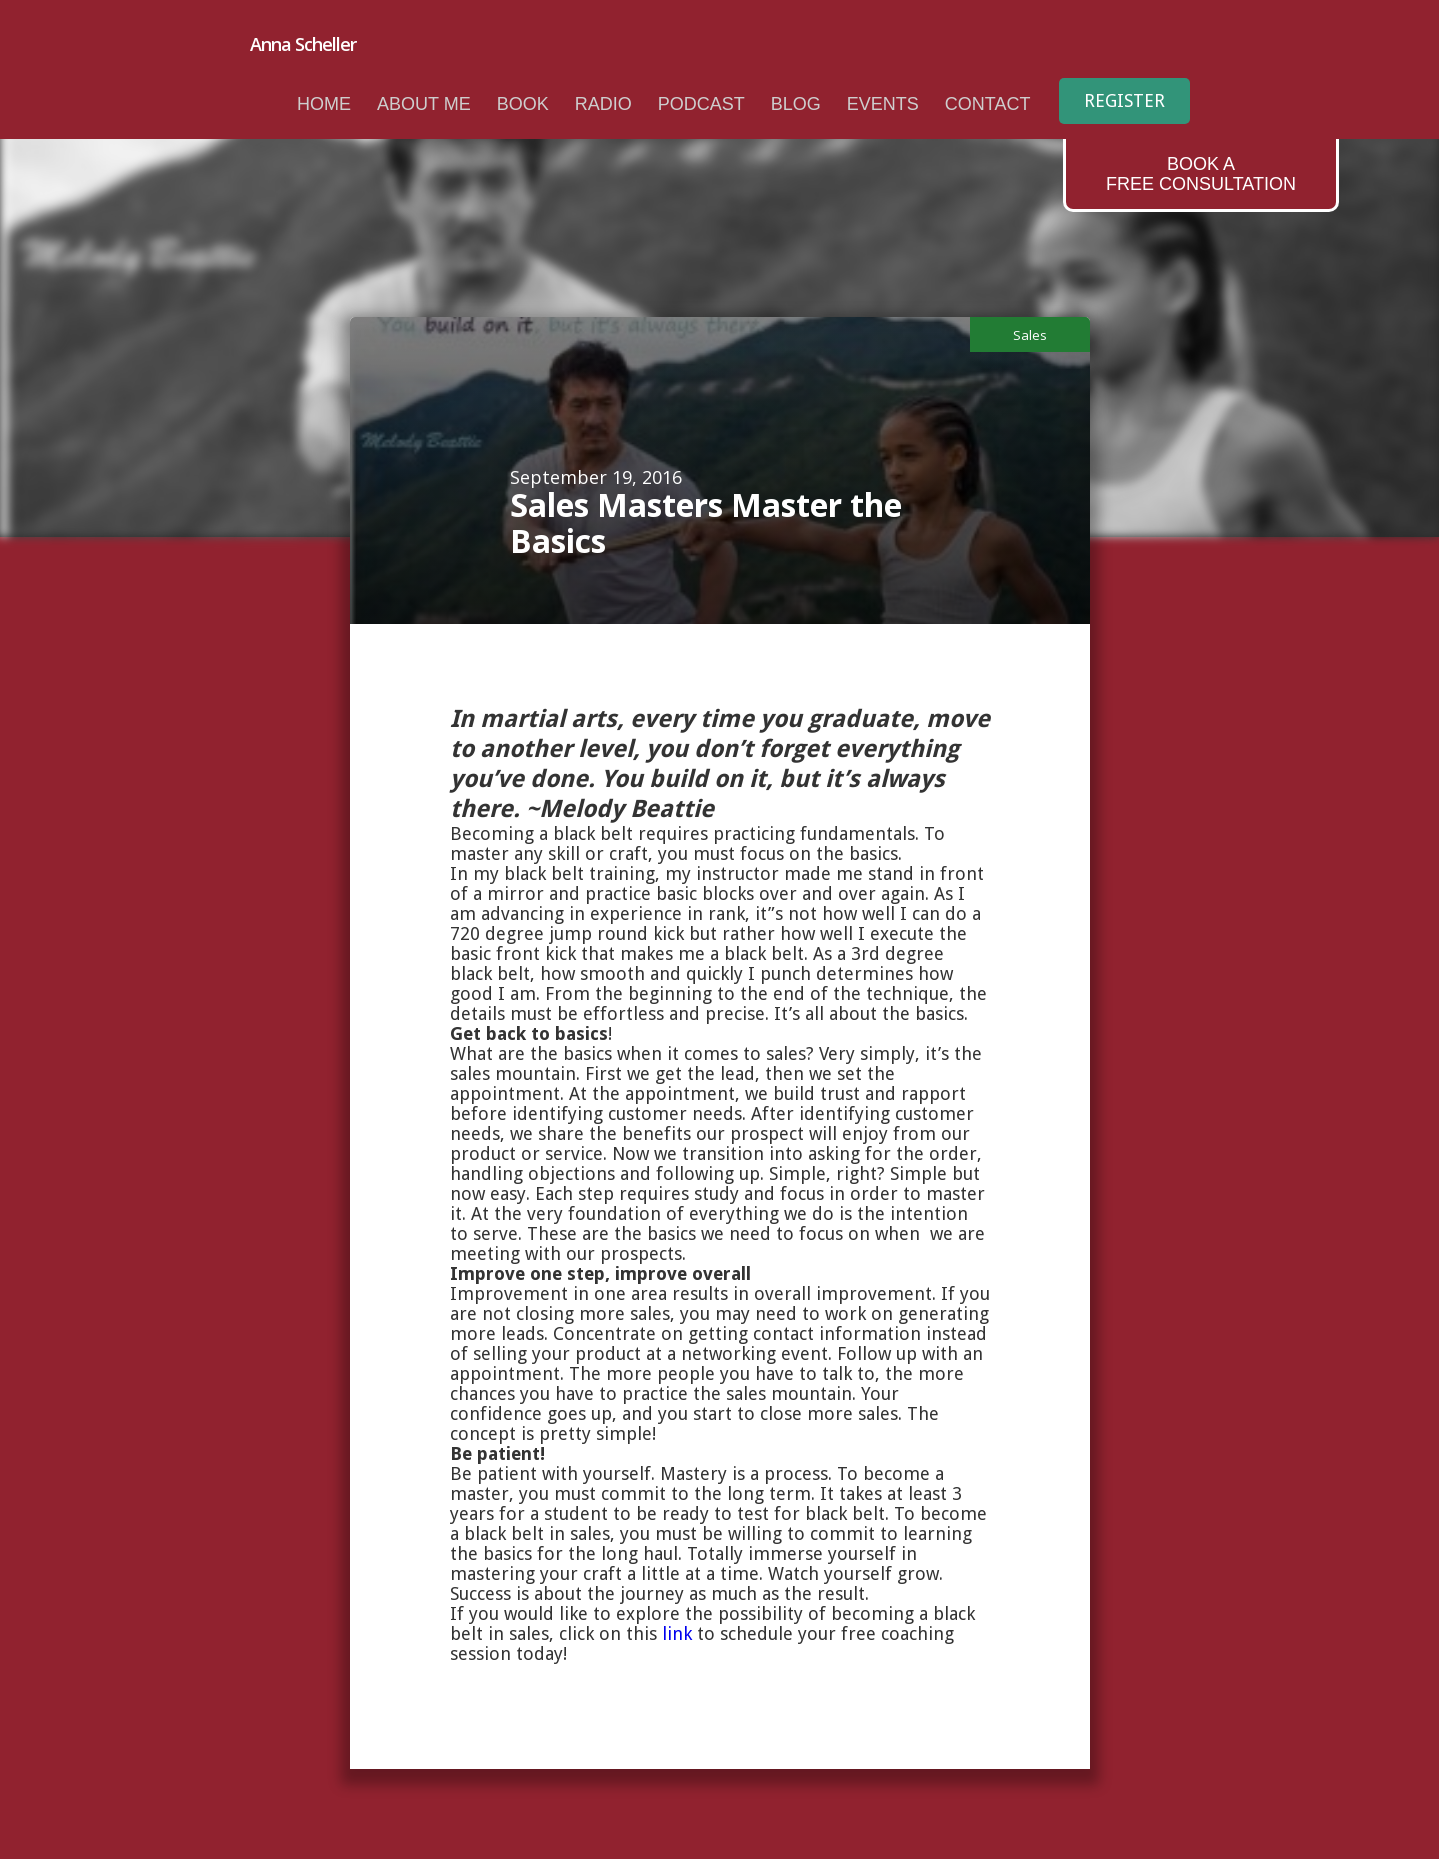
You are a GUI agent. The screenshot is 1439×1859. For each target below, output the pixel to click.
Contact (988, 104)
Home (324, 104)
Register (1124, 100)
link (677, 1633)
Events (883, 104)
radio (603, 104)
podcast (701, 104)
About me (424, 104)
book (523, 104)
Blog (796, 104)
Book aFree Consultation (1201, 174)
